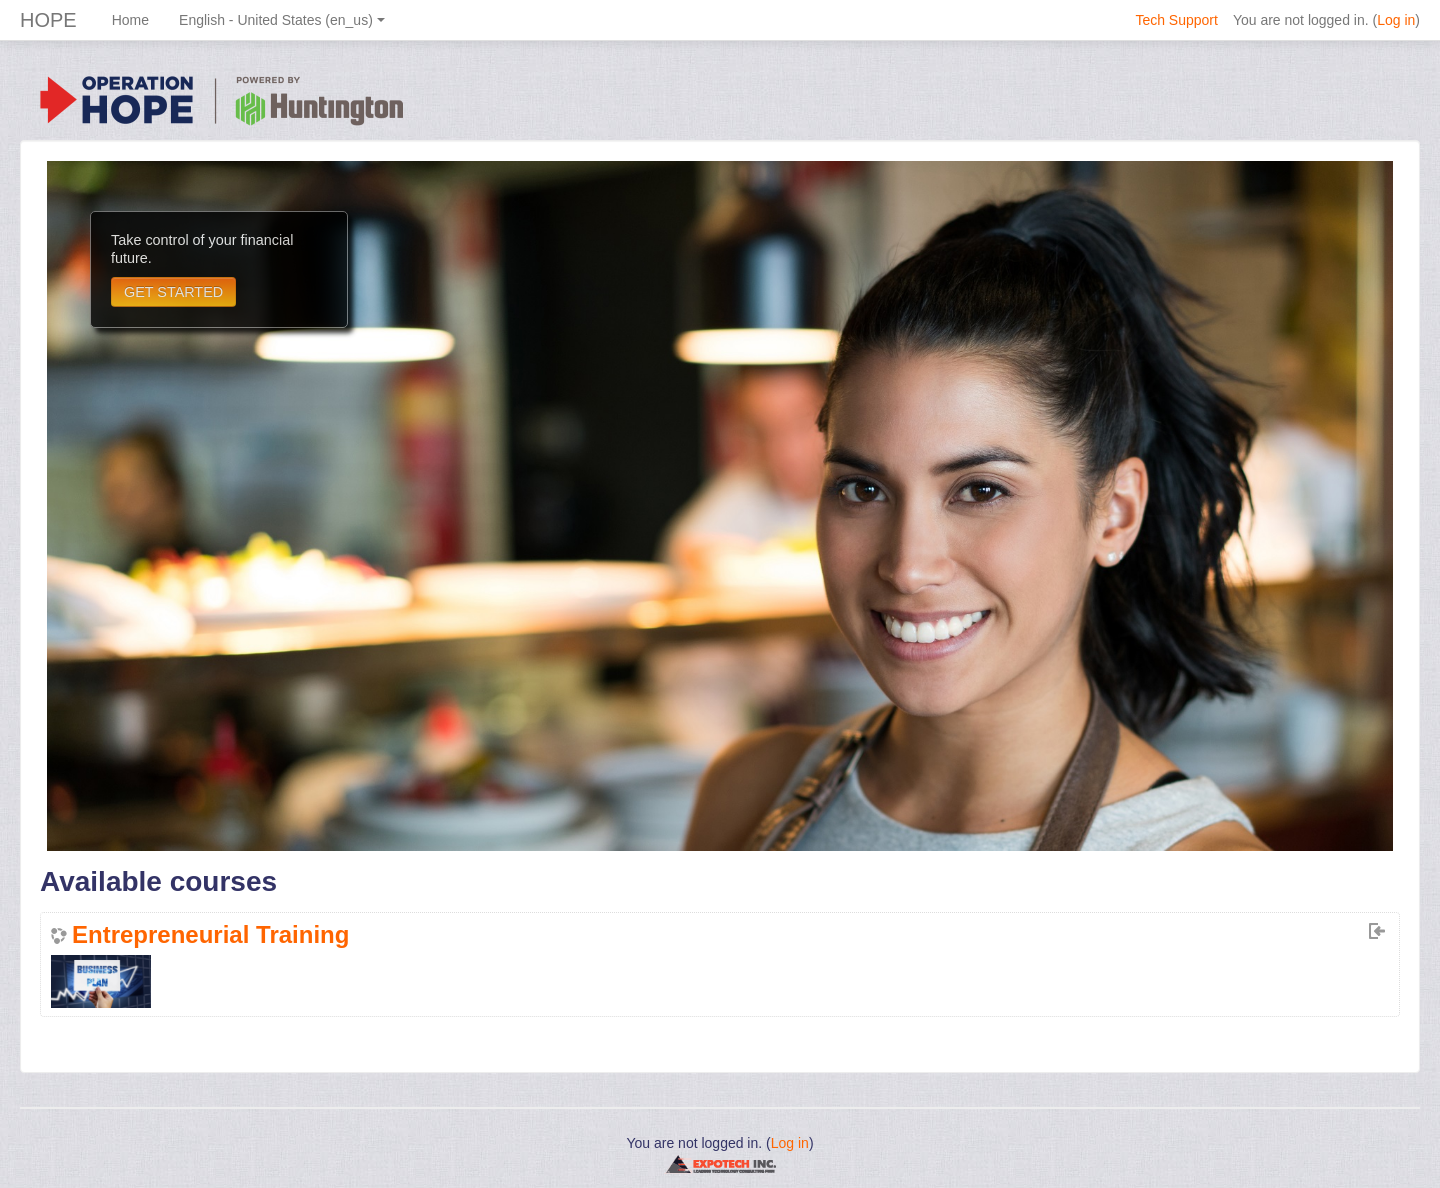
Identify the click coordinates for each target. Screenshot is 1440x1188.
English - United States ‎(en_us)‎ (282, 20)
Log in (1396, 20)
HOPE (48, 20)
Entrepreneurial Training (210, 935)
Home (130, 20)
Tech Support (1176, 20)
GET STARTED (173, 292)
